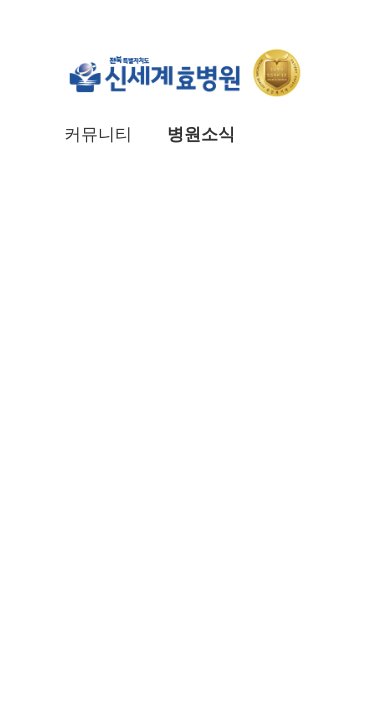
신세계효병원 (188, 72)
